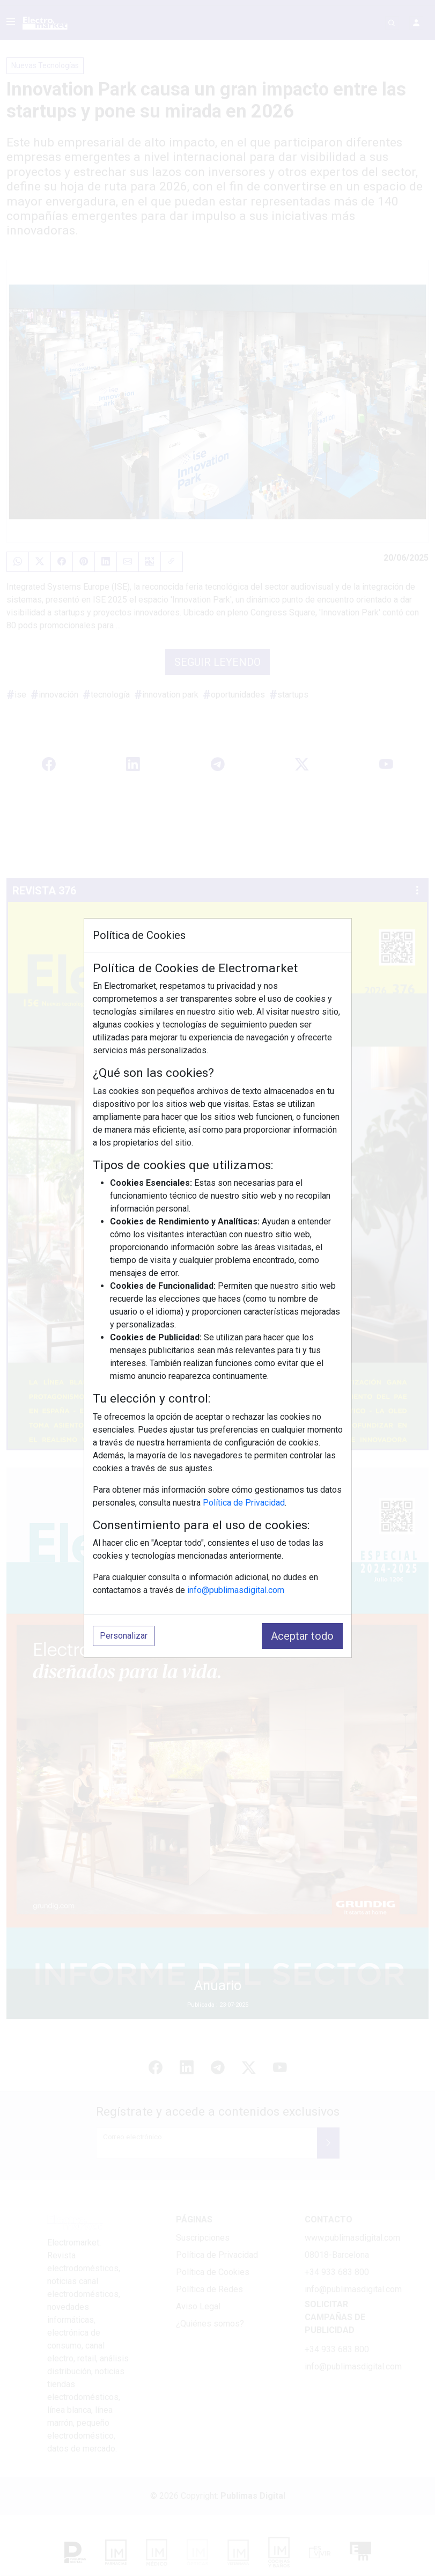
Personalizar (124, 1636)
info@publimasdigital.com (235, 1590)
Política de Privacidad (244, 1503)
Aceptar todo (302, 1636)
